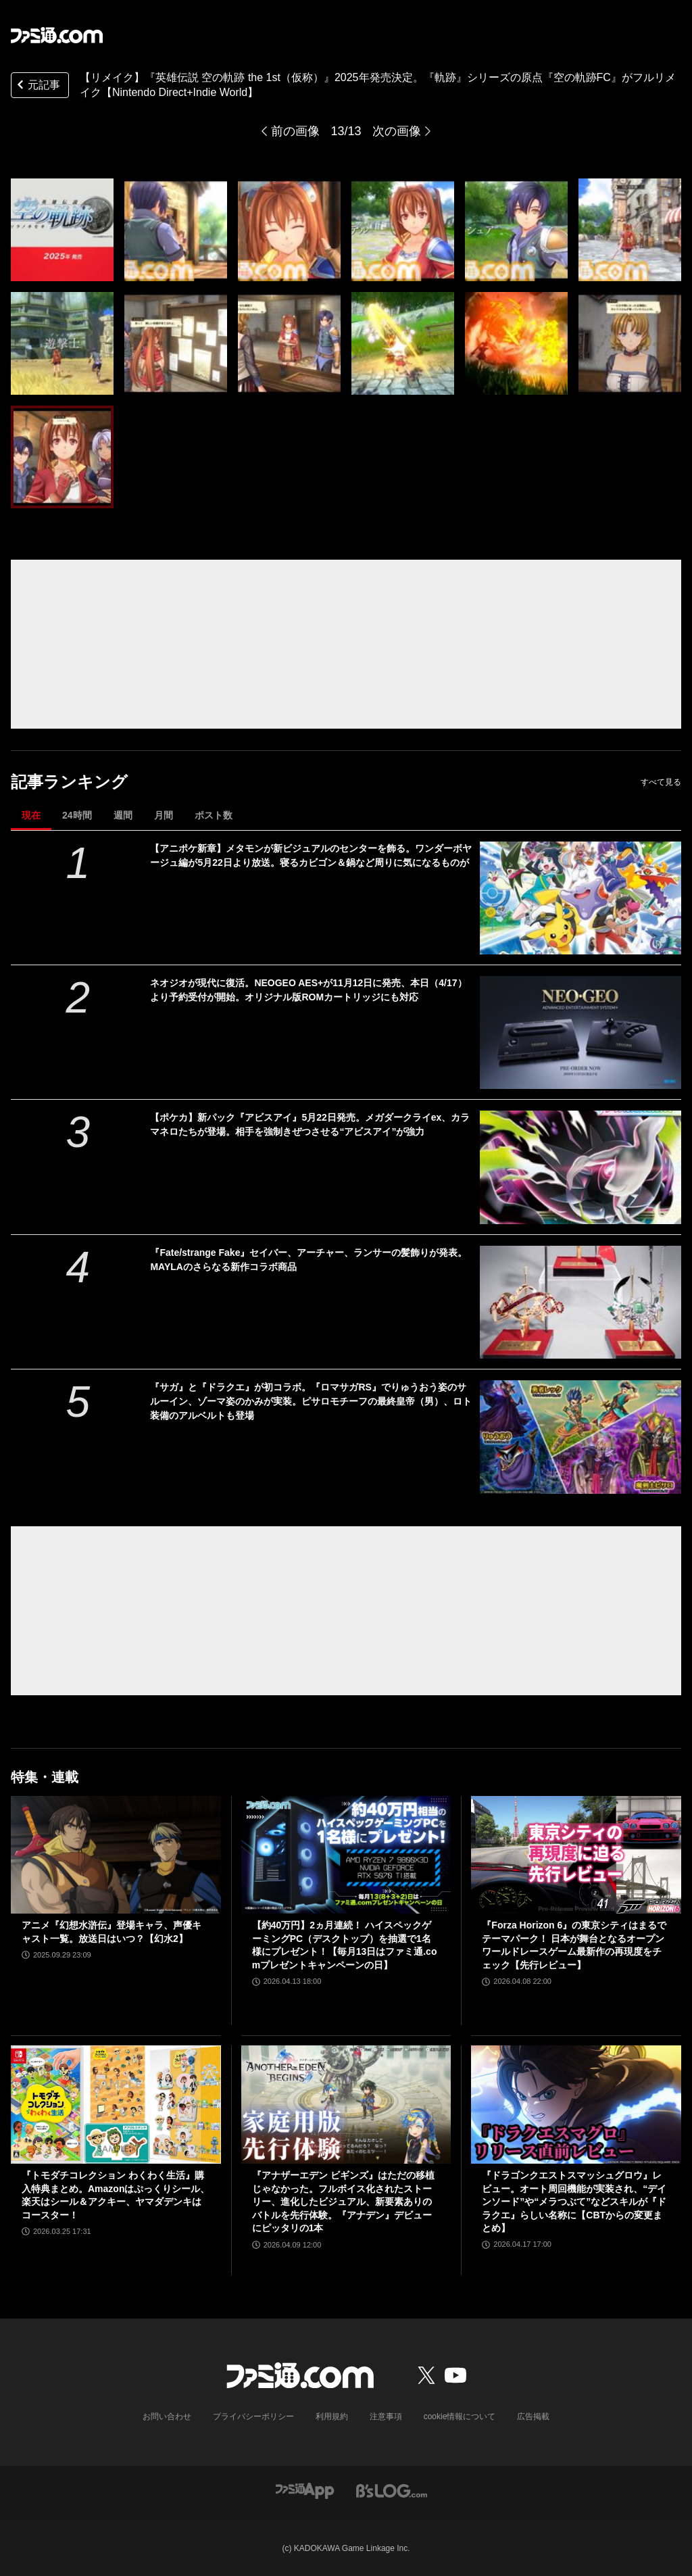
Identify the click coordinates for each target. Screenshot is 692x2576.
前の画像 (295, 131)
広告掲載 (533, 2416)
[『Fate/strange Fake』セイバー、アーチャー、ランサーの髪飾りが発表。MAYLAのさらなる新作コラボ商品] (580, 1302)
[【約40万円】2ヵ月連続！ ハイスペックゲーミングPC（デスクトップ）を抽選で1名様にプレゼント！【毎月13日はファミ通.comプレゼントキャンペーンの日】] (346, 1855)
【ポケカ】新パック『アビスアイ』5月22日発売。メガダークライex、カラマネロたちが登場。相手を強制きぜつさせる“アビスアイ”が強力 (310, 1124)
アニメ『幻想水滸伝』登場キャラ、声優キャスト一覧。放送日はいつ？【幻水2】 (111, 1932)
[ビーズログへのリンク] (391, 2490)
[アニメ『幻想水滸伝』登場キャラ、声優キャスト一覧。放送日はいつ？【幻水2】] (116, 1855)
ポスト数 (213, 815)
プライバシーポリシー (253, 2416)
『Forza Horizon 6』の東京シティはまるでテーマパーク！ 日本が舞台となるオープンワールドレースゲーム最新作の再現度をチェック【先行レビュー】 (574, 1945)
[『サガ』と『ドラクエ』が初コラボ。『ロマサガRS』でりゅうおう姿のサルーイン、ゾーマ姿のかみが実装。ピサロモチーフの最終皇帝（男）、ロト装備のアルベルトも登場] (580, 1436)
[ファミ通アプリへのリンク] (305, 2490)
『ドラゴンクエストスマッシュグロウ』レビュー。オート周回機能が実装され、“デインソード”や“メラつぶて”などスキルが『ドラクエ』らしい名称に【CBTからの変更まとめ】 (574, 2201)
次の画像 (396, 131)
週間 (123, 815)
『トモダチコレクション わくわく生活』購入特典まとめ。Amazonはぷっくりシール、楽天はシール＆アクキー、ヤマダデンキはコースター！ (115, 2195)
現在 (31, 815)
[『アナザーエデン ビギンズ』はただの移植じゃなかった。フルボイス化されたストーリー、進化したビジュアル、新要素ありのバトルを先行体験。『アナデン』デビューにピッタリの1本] (346, 2104)
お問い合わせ (167, 2416)
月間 (163, 815)
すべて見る (661, 782)
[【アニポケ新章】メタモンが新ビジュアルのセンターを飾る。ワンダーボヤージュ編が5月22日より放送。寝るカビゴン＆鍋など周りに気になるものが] (580, 898)
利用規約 (332, 2416)
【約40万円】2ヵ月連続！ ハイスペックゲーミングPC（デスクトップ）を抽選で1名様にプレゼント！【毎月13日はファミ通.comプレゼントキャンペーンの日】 (344, 1945)
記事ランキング (69, 782)
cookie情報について (460, 2416)
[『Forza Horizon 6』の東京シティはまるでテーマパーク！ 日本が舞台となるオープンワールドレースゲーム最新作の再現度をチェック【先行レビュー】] (576, 1855)
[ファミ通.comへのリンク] (57, 35)
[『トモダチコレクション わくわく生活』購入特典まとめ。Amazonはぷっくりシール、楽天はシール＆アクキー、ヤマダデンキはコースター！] (116, 2104)
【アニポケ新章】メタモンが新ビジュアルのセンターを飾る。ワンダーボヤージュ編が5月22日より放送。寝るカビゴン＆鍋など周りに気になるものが (311, 855)
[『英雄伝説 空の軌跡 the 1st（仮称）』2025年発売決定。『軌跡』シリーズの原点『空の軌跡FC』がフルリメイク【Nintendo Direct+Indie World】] (62, 229)
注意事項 (386, 2416)
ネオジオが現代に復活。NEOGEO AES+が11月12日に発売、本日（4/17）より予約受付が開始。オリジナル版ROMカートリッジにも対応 (308, 989)
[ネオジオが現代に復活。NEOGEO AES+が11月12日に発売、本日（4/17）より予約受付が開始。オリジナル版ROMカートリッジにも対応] (580, 1032)
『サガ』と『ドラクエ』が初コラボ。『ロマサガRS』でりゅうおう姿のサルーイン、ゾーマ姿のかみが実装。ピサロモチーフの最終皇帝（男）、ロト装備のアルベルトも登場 (311, 1401)
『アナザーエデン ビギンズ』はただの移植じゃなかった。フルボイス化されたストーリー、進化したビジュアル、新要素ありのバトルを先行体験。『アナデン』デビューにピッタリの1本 (343, 2201)
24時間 (77, 815)
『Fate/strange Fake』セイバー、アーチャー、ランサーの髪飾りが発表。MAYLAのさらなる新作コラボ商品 (308, 1259)
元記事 (37, 86)
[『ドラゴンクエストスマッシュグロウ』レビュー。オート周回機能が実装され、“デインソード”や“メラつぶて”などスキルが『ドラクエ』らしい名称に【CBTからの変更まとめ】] (576, 2104)
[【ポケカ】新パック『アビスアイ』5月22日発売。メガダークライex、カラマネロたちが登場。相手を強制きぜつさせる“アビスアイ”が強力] (580, 1167)
